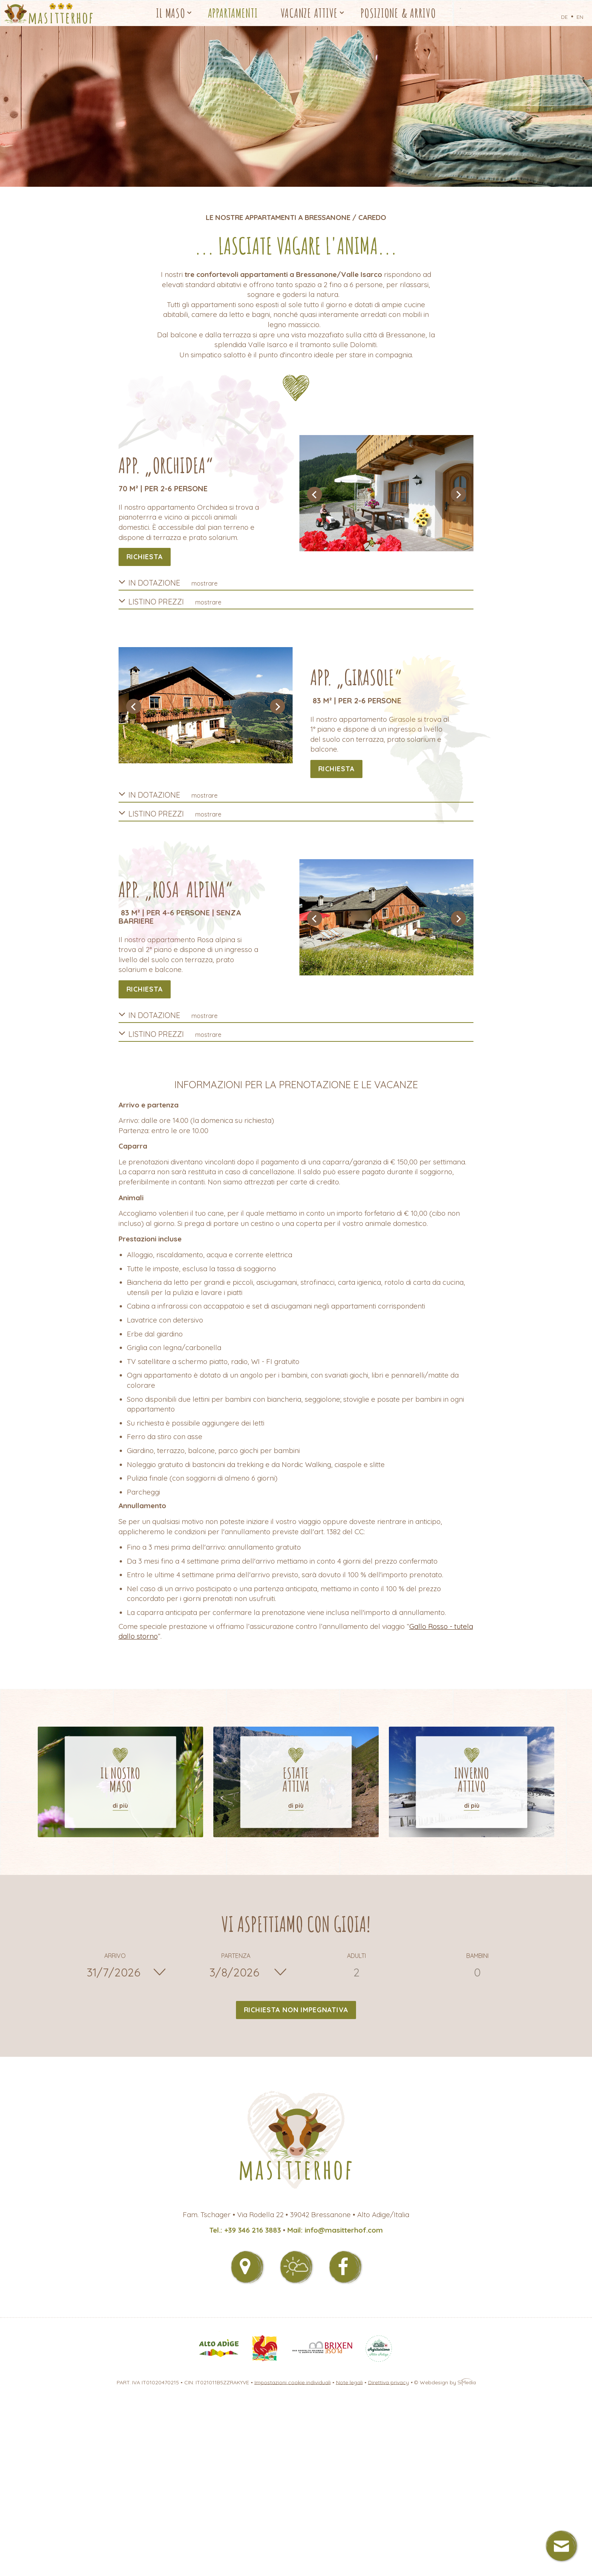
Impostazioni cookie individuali (292, 2382)
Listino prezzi (170, 600)
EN (580, 17)
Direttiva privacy (388, 2382)
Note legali (349, 2382)
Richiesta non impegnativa (296, 2009)
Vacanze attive (309, 13)
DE (564, 17)
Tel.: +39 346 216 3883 (245, 2230)
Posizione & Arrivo (398, 13)
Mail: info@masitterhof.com (335, 2230)
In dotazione (168, 581)
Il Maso (170, 13)
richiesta (144, 556)
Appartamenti (233, 13)
